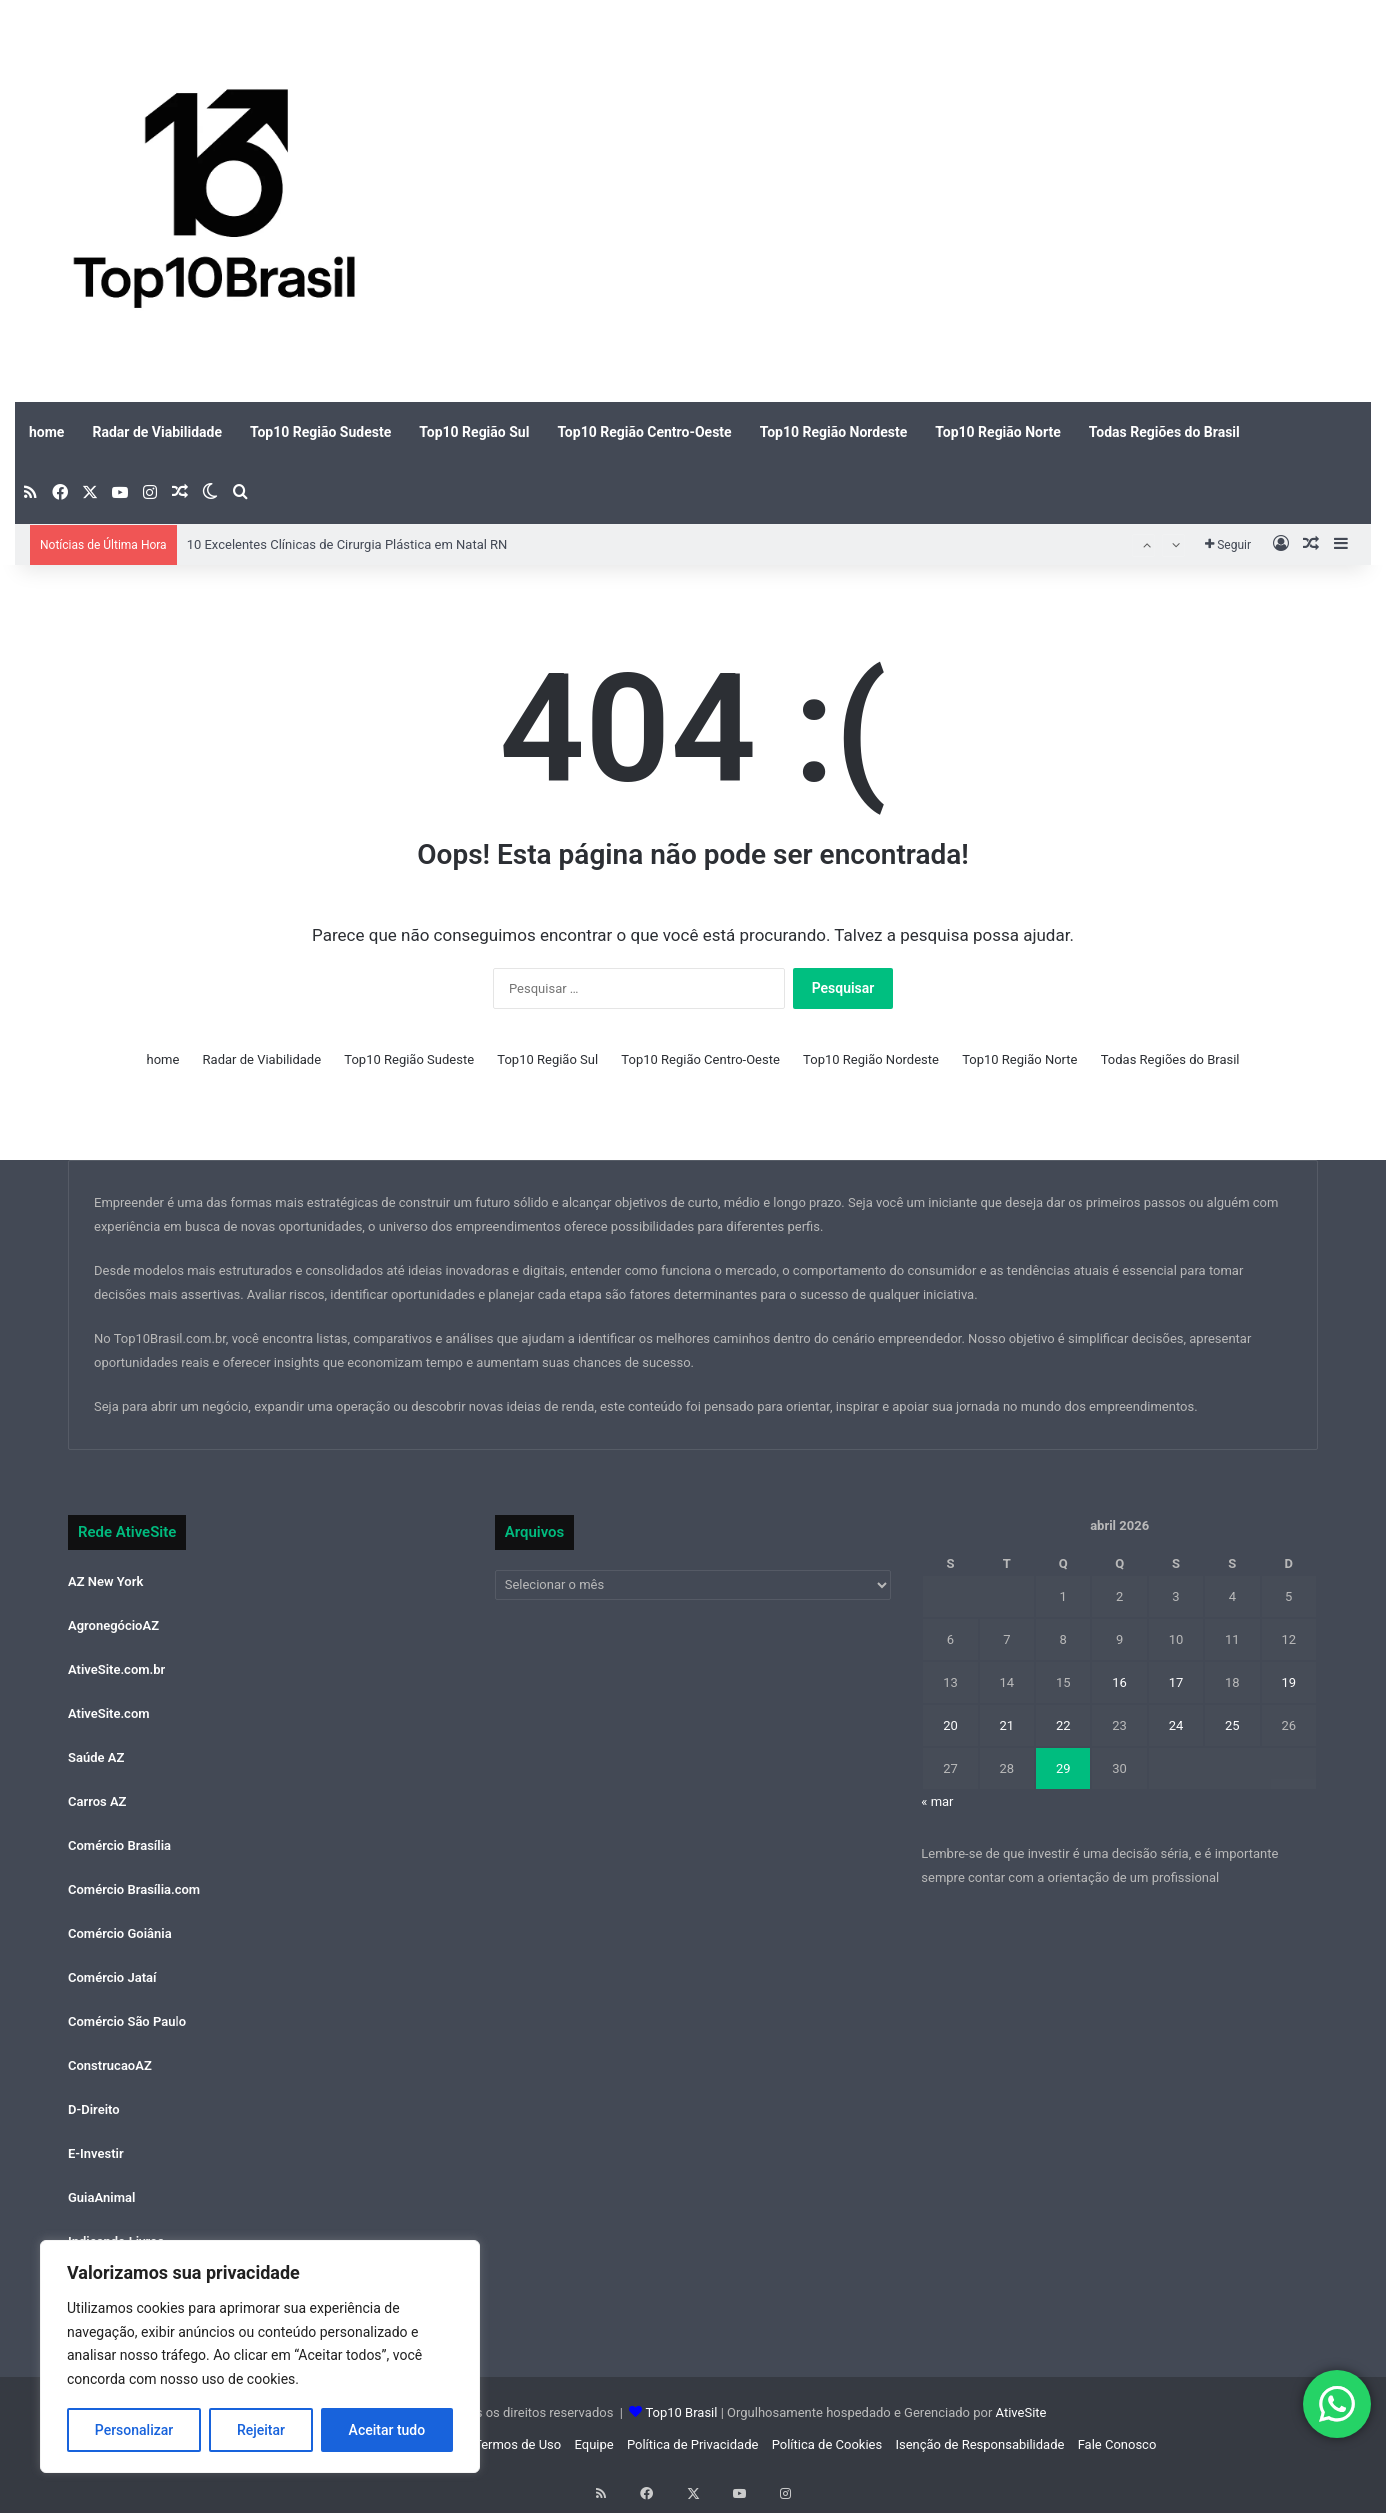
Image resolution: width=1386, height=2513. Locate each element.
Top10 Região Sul (474, 432)
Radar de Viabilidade (157, 432)
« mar (937, 1801)
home (46, 432)
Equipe (593, 2444)
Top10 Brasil (681, 2412)
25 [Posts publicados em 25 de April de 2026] (1232, 1725)
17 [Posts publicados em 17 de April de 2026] (1176, 1682)
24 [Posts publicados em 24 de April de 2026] (1176, 1725)
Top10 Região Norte (997, 432)
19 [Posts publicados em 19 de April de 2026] (1288, 1682)
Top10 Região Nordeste (834, 432)
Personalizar (134, 2430)
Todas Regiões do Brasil (1164, 432)
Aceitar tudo (387, 2430)
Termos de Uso (517, 2444)
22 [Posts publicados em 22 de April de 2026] (1063, 1725)
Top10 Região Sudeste (320, 432)
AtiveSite (1019, 2412)
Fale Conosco (1117, 2444)
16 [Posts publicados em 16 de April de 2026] (1119, 1682)
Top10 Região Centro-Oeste (644, 432)
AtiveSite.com (109, 1713)
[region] (260, 2356)
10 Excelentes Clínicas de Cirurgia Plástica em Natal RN (347, 544)
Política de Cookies (827, 2444)
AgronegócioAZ (113, 1625)
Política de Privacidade (693, 2444)
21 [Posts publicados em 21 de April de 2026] (1007, 1725)
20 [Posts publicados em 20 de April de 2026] (950, 1725)
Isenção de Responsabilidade (979, 2444)
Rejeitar (261, 2430)
